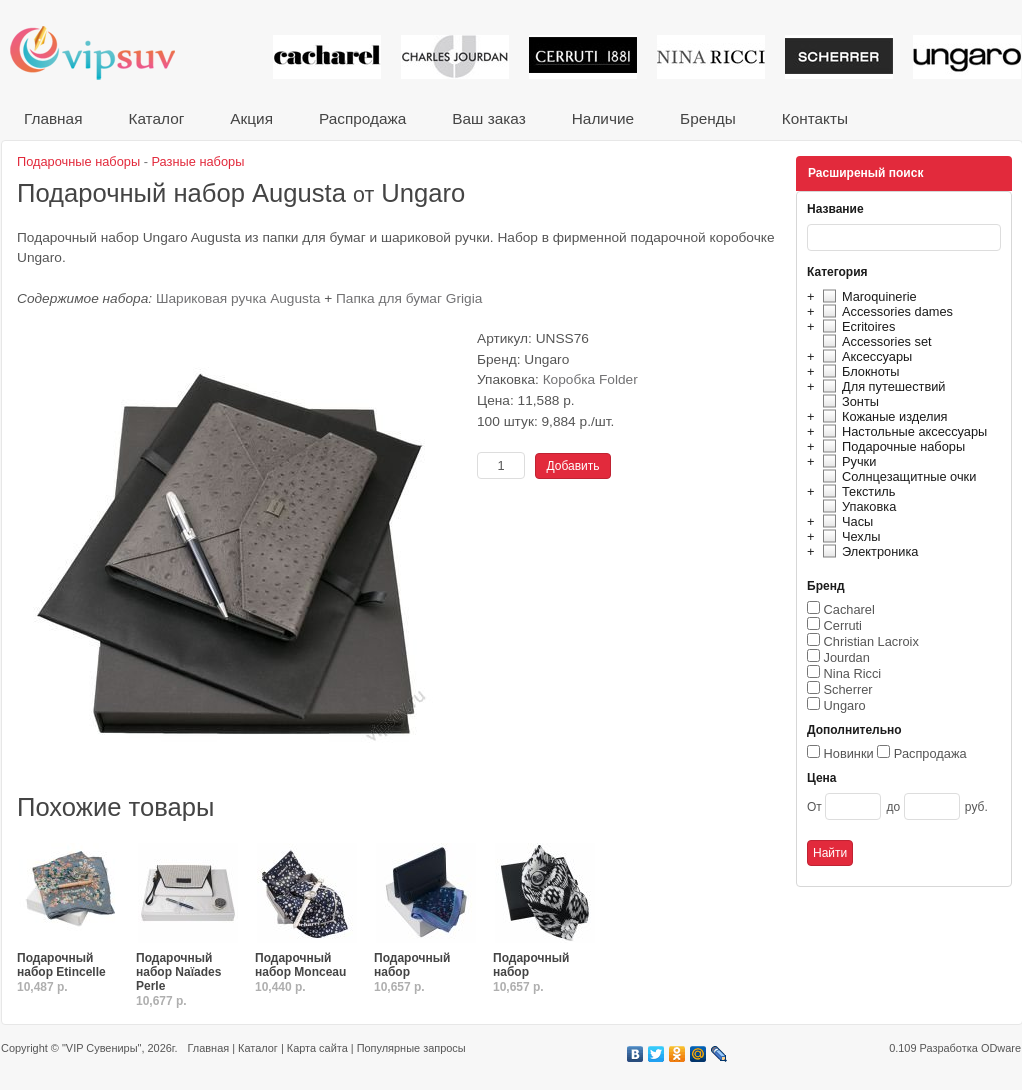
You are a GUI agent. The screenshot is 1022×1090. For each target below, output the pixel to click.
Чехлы (848, 536)
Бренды (708, 118)
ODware (1001, 1048)
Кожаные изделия (882, 416)
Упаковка (856, 506)
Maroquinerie (867, 296)
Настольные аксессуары (902, 431)
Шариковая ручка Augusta (238, 298)
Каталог (156, 118)
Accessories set (874, 341)
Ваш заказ (488, 118)
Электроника (867, 551)
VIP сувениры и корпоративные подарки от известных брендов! (106, 52)
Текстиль (856, 491)
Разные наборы (198, 161)
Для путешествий (881, 386)
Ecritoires (856, 326)
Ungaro (845, 705)
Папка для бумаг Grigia (409, 298)
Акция (251, 118)
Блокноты (858, 371)
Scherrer (848, 689)
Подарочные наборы (891, 446)
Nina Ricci (853, 673)
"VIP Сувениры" (101, 1048)
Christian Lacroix (871, 641)
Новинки (849, 753)
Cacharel (849, 609)
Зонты (848, 401)
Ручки (846, 461)
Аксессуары (864, 356)
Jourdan (847, 657)
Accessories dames (885, 311)
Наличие (603, 118)
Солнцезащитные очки (896, 476)
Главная (53, 118)
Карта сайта (317, 1048)
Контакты (815, 118)
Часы (845, 521)
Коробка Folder (590, 379)
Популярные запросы (411, 1048)
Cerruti (843, 625)
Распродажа (362, 118)
